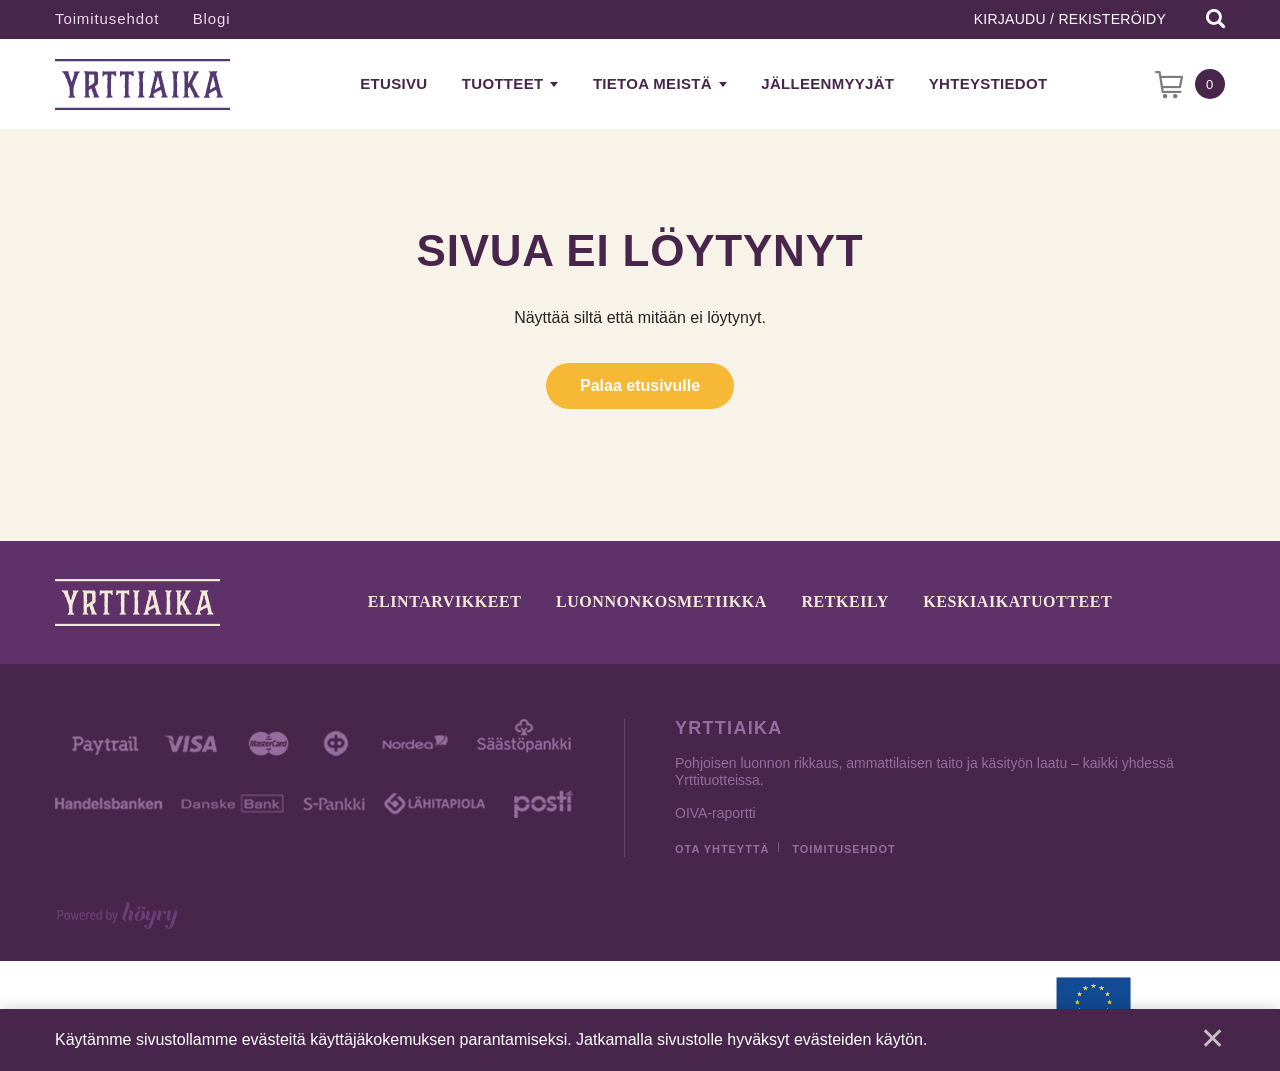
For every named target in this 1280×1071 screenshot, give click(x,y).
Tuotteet (503, 83)
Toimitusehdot (107, 18)
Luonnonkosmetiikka (661, 602)
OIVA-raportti (715, 813)
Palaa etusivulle (640, 385)
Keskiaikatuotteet (1017, 602)
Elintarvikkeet (445, 602)
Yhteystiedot (988, 83)
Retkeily (844, 602)
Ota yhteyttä (722, 849)
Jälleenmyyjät (827, 83)
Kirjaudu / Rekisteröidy (1070, 19)
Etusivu (393, 83)
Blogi (212, 18)
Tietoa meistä (652, 83)
